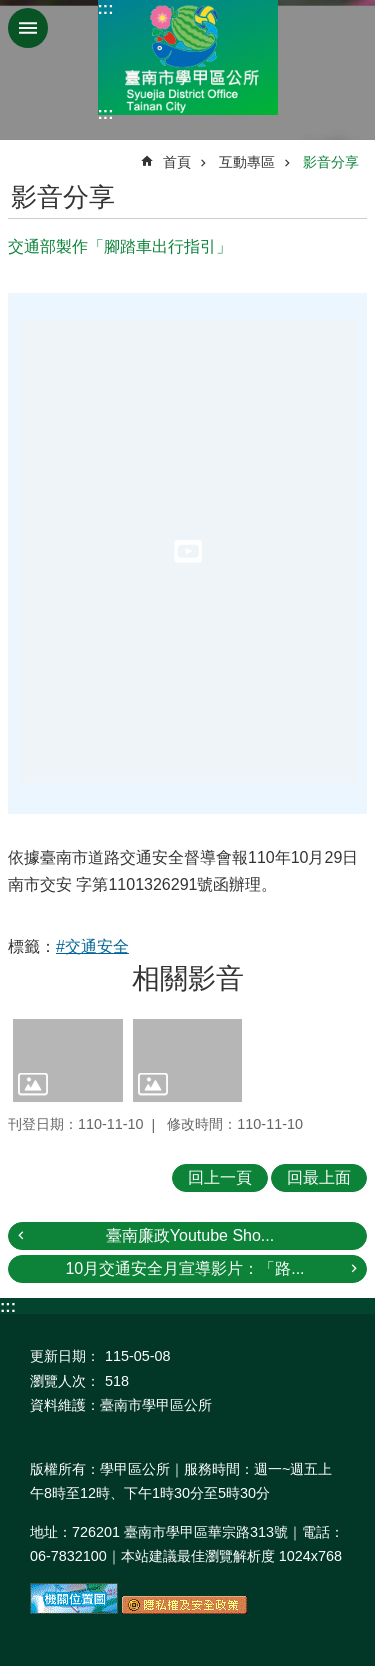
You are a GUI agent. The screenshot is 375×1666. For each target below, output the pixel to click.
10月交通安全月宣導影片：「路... (184, 1268)
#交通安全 (92, 946)
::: (106, 8)
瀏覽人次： (65, 1381)
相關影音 (188, 978)
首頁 (177, 162)
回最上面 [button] (319, 1177)
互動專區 (247, 162)
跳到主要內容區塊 (10, 10)
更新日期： (65, 1356)
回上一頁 (220, 1177)
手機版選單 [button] (28, 28)
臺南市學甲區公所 (188, 57)
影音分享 (331, 162)
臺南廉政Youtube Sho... (190, 1235)
